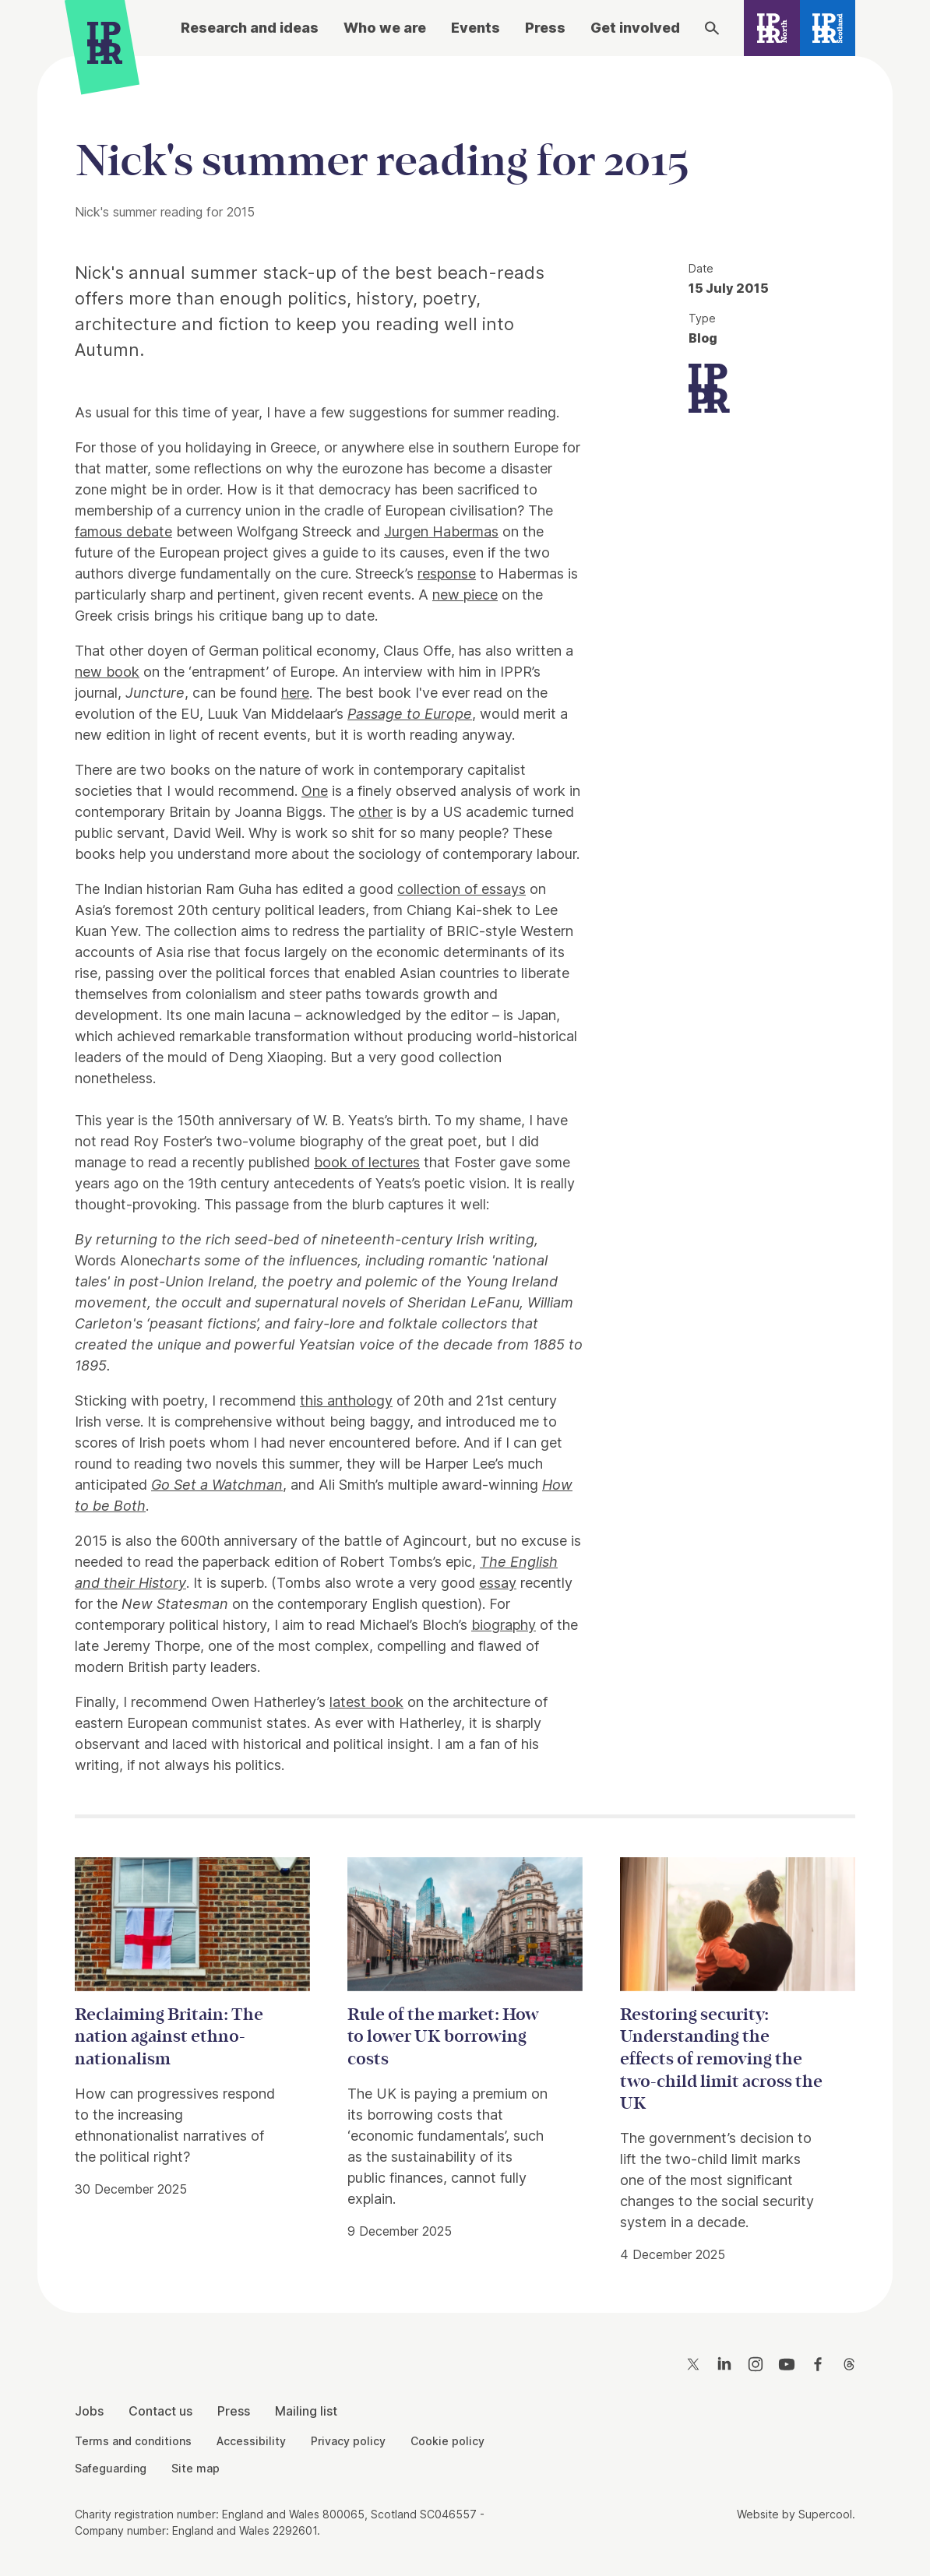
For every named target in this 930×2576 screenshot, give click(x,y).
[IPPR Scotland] (828, 28)
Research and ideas (250, 27)
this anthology (346, 1400)
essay (497, 1583)
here (295, 692)
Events (475, 27)
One (314, 791)
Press (545, 27)
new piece (465, 594)
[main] (465, 1172)
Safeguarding (110, 2468)
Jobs (89, 2411)
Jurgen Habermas (441, 531)
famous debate (123, 531)
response (446, 573)
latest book (366, 1702)
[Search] (712, 28)
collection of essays (461, 889)
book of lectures (367, 1162)
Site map (195, 2468)
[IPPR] (104, 47)
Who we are (384, 27)
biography (503, 1625)
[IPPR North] (772, 28)
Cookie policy (447, 2441)
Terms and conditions (133, 2441)
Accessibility (251, 2441)
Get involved (635, 27)
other (375, 812)
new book (107, 671)
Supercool (825, 2514)
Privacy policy (348, 2441)
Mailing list (306, 2411)
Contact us (160, 2411)
